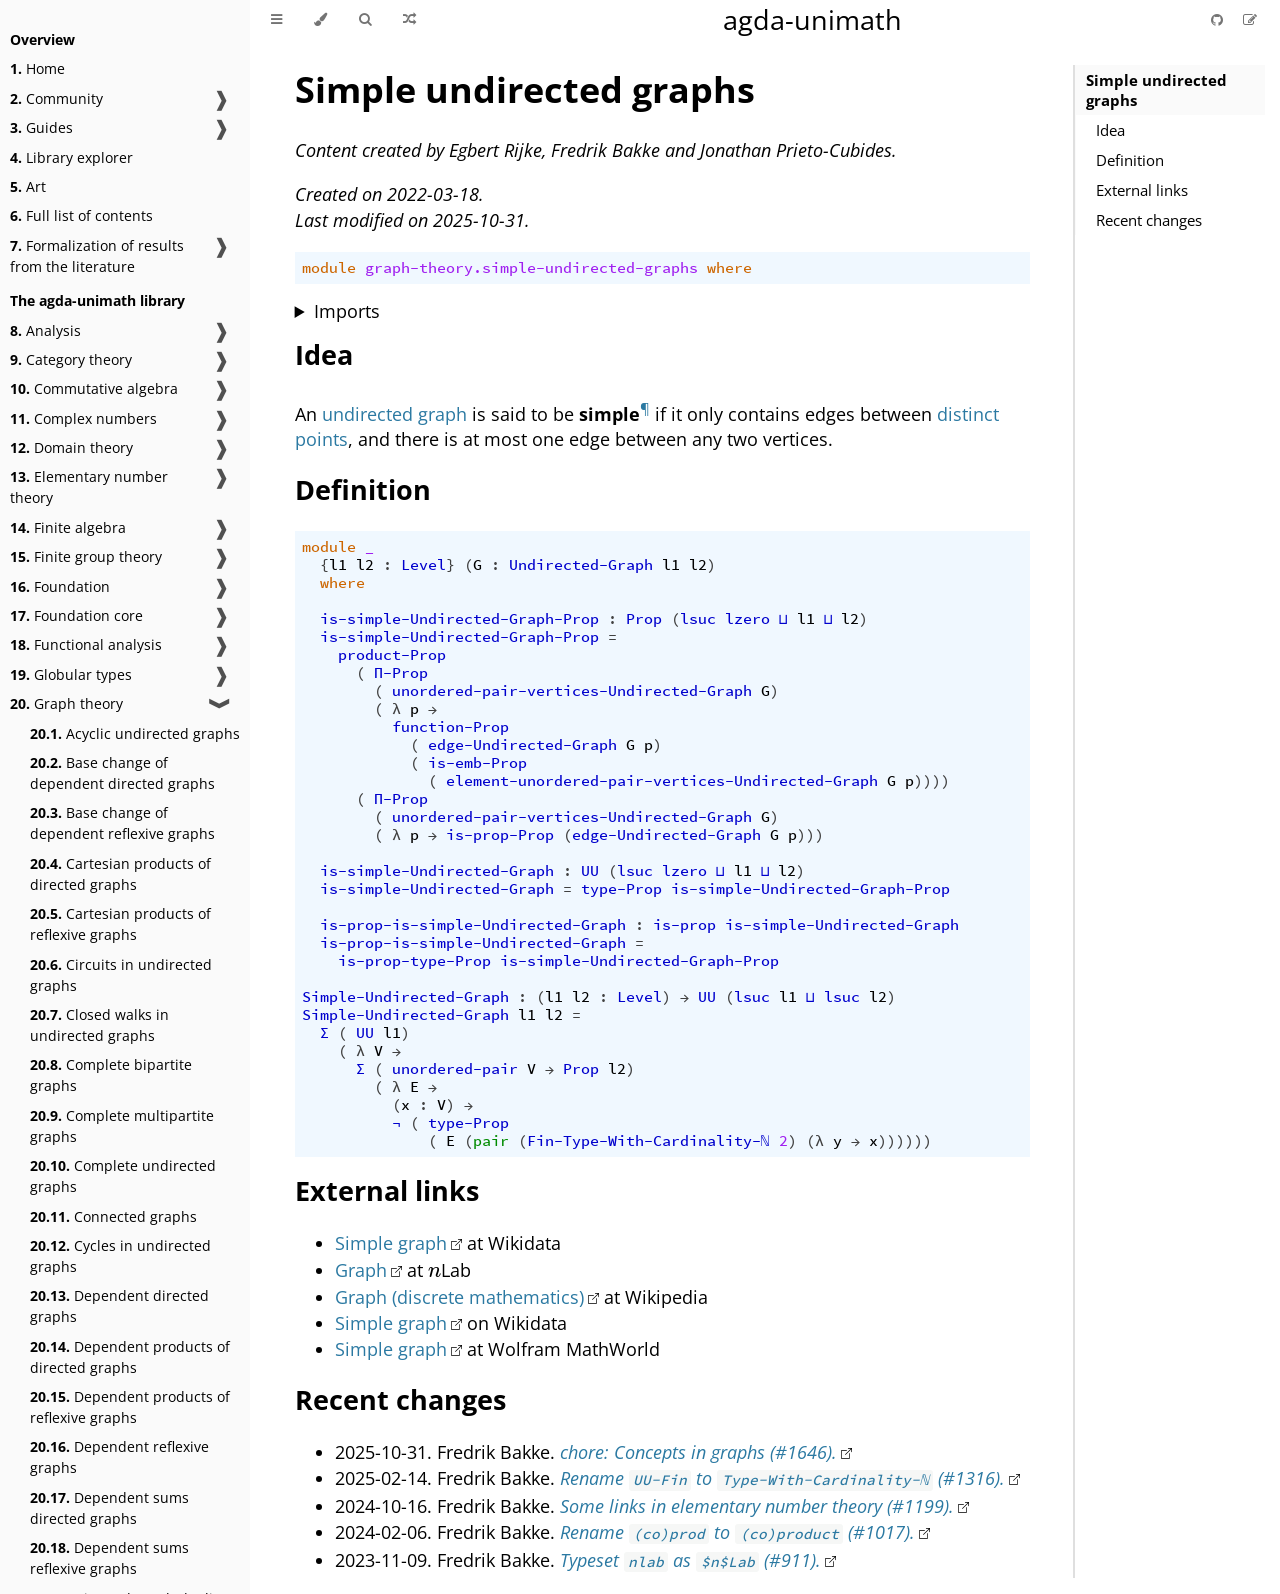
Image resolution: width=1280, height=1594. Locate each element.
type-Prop (621, 889)
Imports (347, 311)
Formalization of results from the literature (97, 256)
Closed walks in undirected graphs (99, 1025)
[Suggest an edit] (1250, 19)
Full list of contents (81, 215)
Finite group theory (86, 556)
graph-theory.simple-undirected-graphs (531, 268)
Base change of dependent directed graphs (122, 773)
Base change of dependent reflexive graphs (122, 823)
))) (810, 835)
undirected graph (394, 414)
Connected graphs (113, 1216)
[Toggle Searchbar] (365, 20)
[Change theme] (320, 20)
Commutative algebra (94, 388)
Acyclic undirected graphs (135, 733)
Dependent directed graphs (119, 1306)
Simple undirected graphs (1156, 90)
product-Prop (392, 655)
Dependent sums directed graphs (109, 1508)
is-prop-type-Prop (414, 961)
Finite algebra (68, 527)
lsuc (698, 619)
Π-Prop (401, 673)
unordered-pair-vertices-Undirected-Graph (572, 691)
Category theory (71, 359)
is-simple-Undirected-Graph (437, 871)
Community (56, 98)
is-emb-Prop (477, 763)
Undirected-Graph (581, 565)
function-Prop (450, 727)
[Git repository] (1219, 19)
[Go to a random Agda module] (409, 20)
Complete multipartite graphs (122, 1126)
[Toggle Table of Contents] (276, 20)
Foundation (60, 586)
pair (491, 1141)
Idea (1110, 130)
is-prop (684, 925)
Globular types (71, 674)
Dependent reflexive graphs (119, 1457)
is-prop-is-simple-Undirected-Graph (473, 925)
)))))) (905, 1141)
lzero (747, 619)
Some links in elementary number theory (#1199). (757, 1506)
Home (37, 68)
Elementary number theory (89, 487)
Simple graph (391, 1243)
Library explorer (71, 157)
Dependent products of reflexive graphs (130, 1407)
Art (28, 186)
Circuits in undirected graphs (121, 975)
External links (1142, 190)
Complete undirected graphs (123, 1176)
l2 (365, 565)
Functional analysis (86, 644)
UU (590, 871)
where (729, 268)
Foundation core (76, 615)
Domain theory (71, 447)
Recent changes (1149, 220)
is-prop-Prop (500, 835)
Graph (361, 1270)
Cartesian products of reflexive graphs (120, 924)
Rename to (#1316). (782, 1478)
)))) (932, 781)
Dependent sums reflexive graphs (109, 1558)
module (329, 268)
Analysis (45, 330)
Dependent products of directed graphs (130, 1357)
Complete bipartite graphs (111, 1075)
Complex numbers (83, 418)
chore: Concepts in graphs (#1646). (698, 1452)
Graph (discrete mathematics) (459, 1297)
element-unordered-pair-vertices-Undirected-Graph (662, 781)
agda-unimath (812, 19)
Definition (1130, 160)
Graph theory (66, 703)
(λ (815, 1141)
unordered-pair (455, 1069)
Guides (41, 127)
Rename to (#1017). (737, 1532)
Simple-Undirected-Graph (405, 997)
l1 (338, 565)
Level (423, 565)
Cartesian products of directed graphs (120, 874)
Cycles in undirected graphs (120, 1256)
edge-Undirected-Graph (522, 745)
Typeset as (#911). (690, 1560)
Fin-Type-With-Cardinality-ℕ (648, 1141)
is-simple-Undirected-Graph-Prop (459, 619)
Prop (644, 619)
